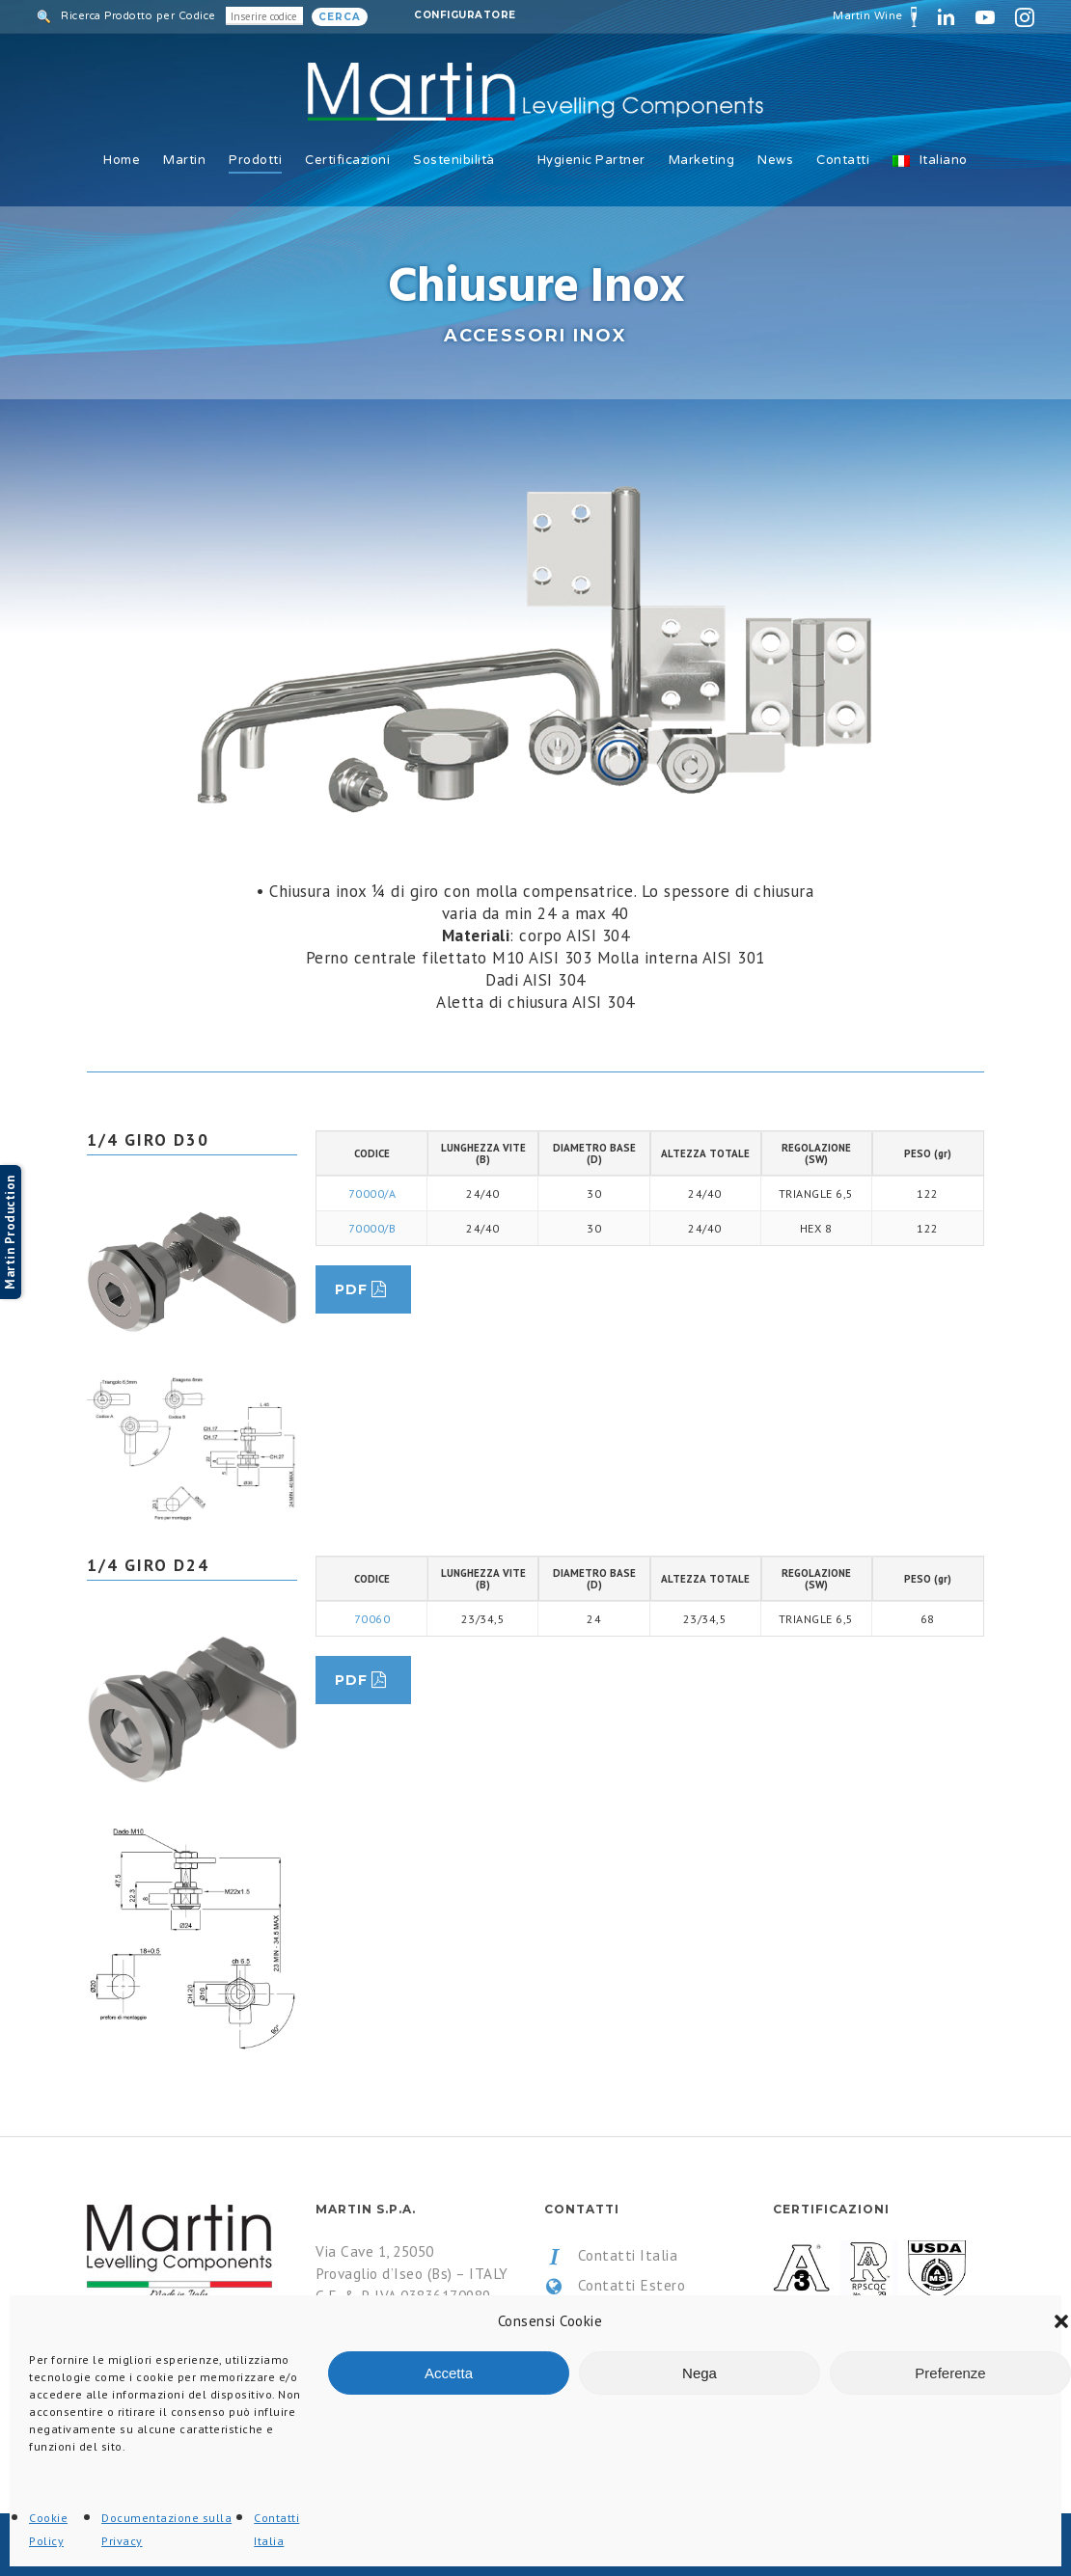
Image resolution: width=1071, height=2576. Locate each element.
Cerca (339, 17)
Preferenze (950, 2373)
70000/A (372, 1193)
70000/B (372, 1228)
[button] (1061, 2321)
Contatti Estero (614, 2285)
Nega (699, 2373)
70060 (372, 1619)
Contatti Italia (610, 2255)
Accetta (449, 2373)
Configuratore (465, 15)
